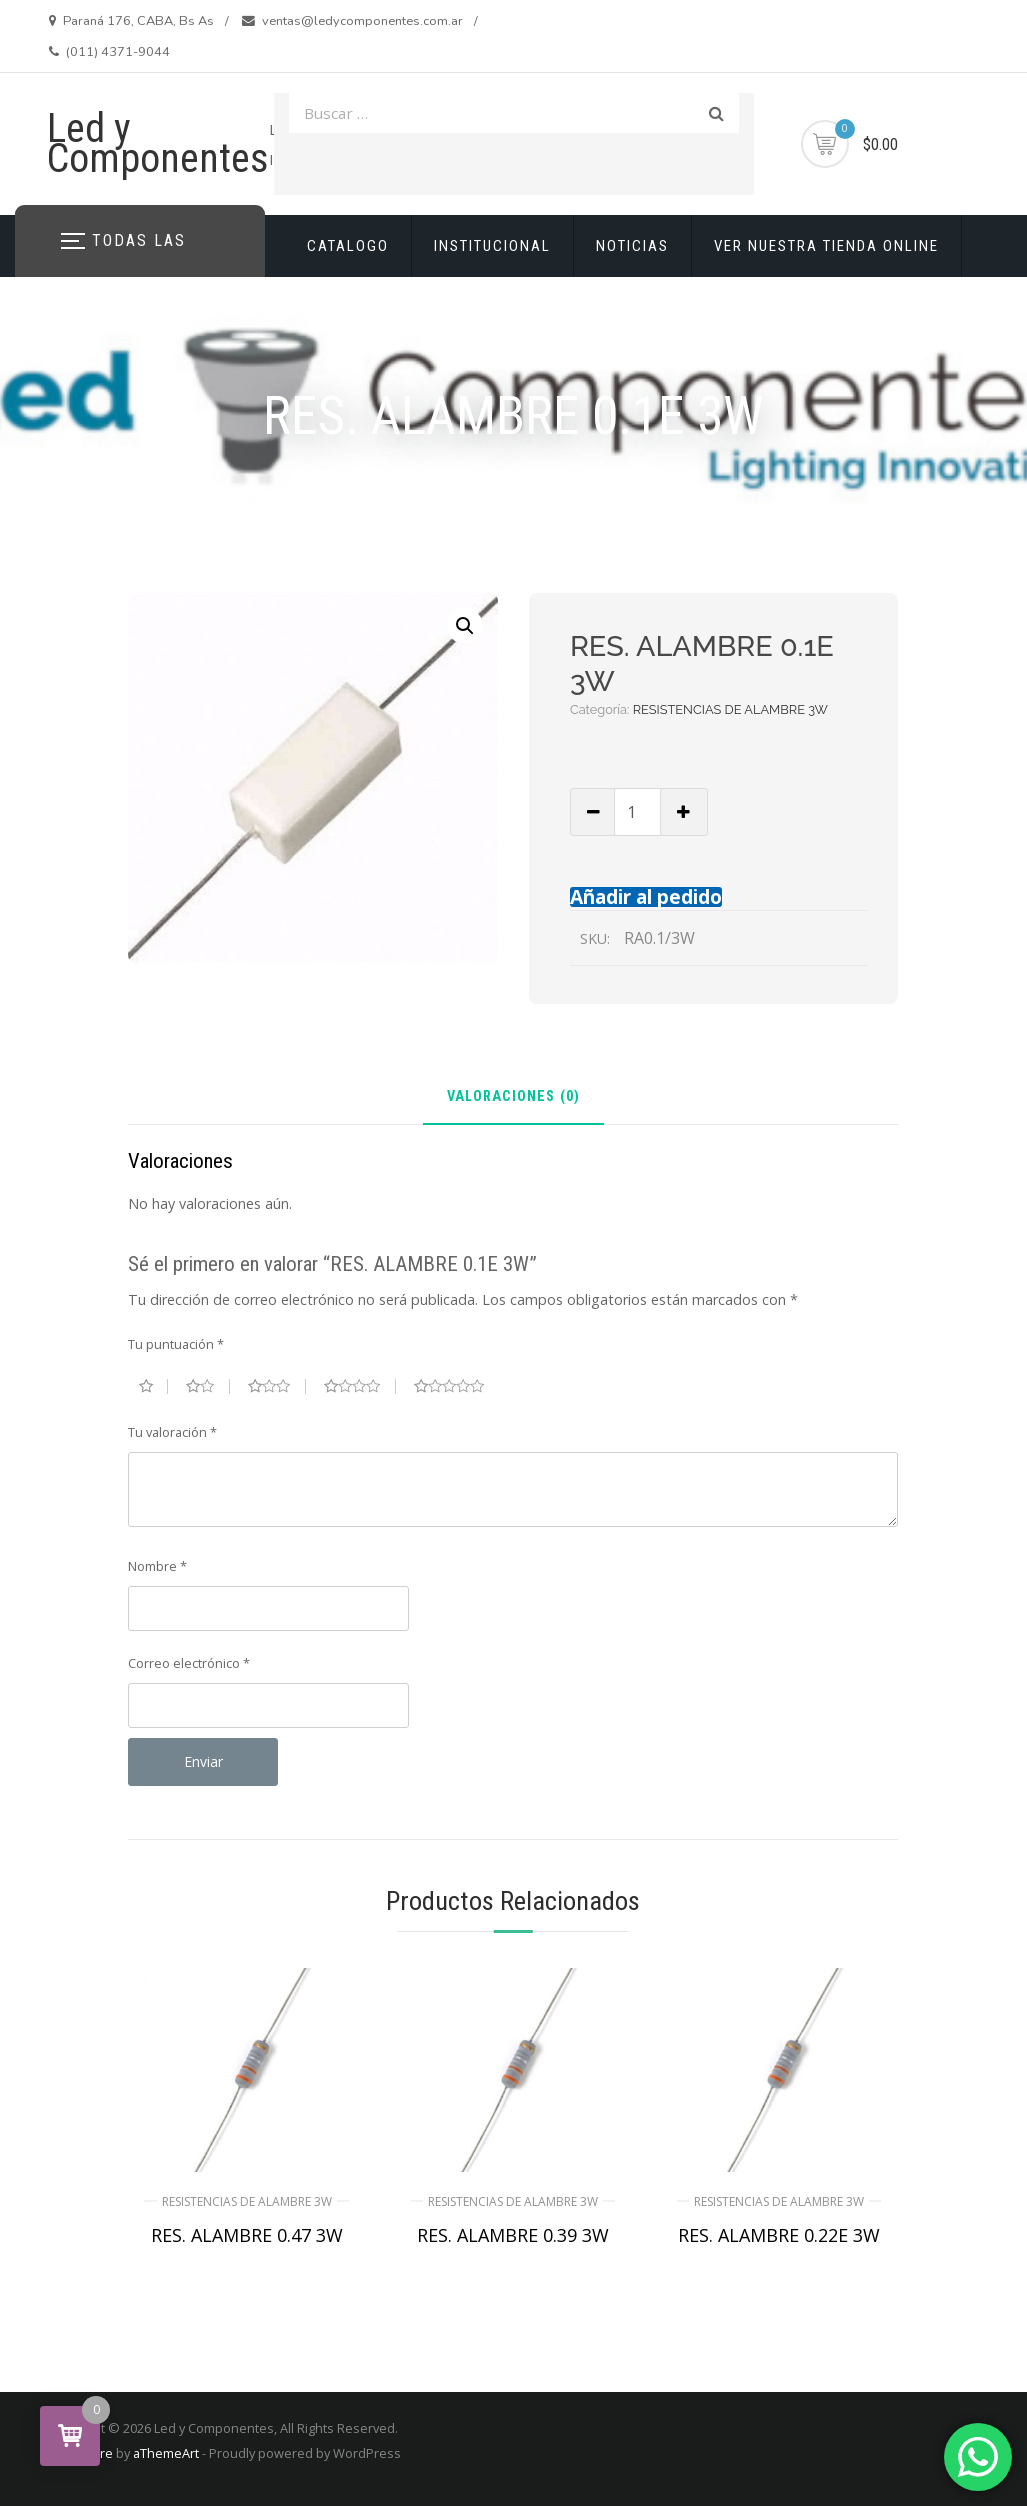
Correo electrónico (189, 1663)
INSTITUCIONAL (492, 246)
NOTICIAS (632, 246)
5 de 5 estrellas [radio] (457, 1386)
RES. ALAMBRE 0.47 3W (247, 2235)
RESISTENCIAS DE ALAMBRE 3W (730, 709)
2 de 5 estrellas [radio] (207, 1386)
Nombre (157, 1566)
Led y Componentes (158, 143)
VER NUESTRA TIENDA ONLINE (826, 246)
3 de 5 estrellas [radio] (277, 1386)
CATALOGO (348, 246)
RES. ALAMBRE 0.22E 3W (779, 2235)
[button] (465, 626)
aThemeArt (166, 2453)
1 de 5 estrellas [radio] (153, 1386)
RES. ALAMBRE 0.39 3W (513, 2235)
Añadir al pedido (646, 896)
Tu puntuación (176, 1344)
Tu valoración (172, 1432)
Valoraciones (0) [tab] (513, 1097)
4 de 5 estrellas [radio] (360, 1386)
